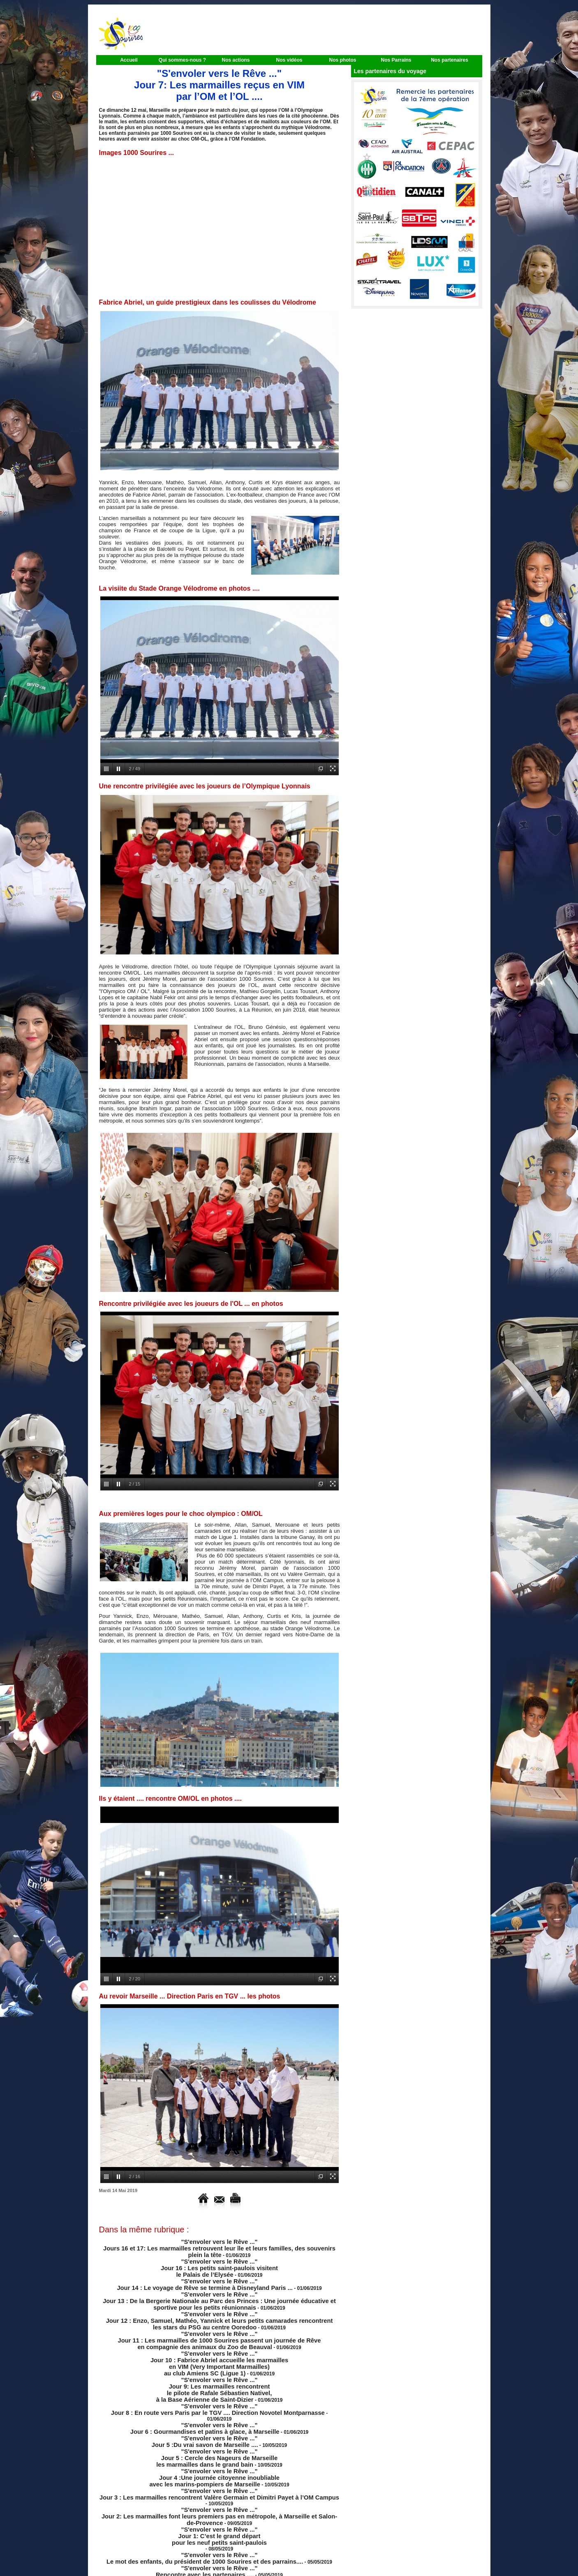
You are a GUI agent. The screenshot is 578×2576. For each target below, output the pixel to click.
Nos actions (236, 60)
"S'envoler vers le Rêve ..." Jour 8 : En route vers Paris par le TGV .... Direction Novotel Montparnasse (204, 2388)
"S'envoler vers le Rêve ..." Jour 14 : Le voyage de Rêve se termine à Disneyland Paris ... (204, 2279)
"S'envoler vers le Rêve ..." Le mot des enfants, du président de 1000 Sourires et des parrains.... (204, 2509)
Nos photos (342, 60)
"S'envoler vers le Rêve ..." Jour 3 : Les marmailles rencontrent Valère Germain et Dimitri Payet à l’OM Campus (205, 2457)
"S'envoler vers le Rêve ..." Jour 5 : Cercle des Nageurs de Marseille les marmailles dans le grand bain (216, 2425)
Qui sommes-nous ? (182, 60)
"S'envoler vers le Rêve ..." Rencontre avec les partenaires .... (207, 2520)
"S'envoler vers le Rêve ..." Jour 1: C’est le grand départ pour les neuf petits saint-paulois (219, 2488)
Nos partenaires (449, 60)
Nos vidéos (289, 60)
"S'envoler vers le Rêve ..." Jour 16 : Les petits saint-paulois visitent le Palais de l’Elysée (219, 2264)
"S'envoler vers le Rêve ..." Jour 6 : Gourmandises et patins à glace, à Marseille (204, 2399)
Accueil (129, 60)
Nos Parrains (396, 60)
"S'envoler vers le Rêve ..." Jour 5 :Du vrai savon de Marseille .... (206, 2411)
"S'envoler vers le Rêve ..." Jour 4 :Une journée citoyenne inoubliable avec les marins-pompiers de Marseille (214, 2442)
